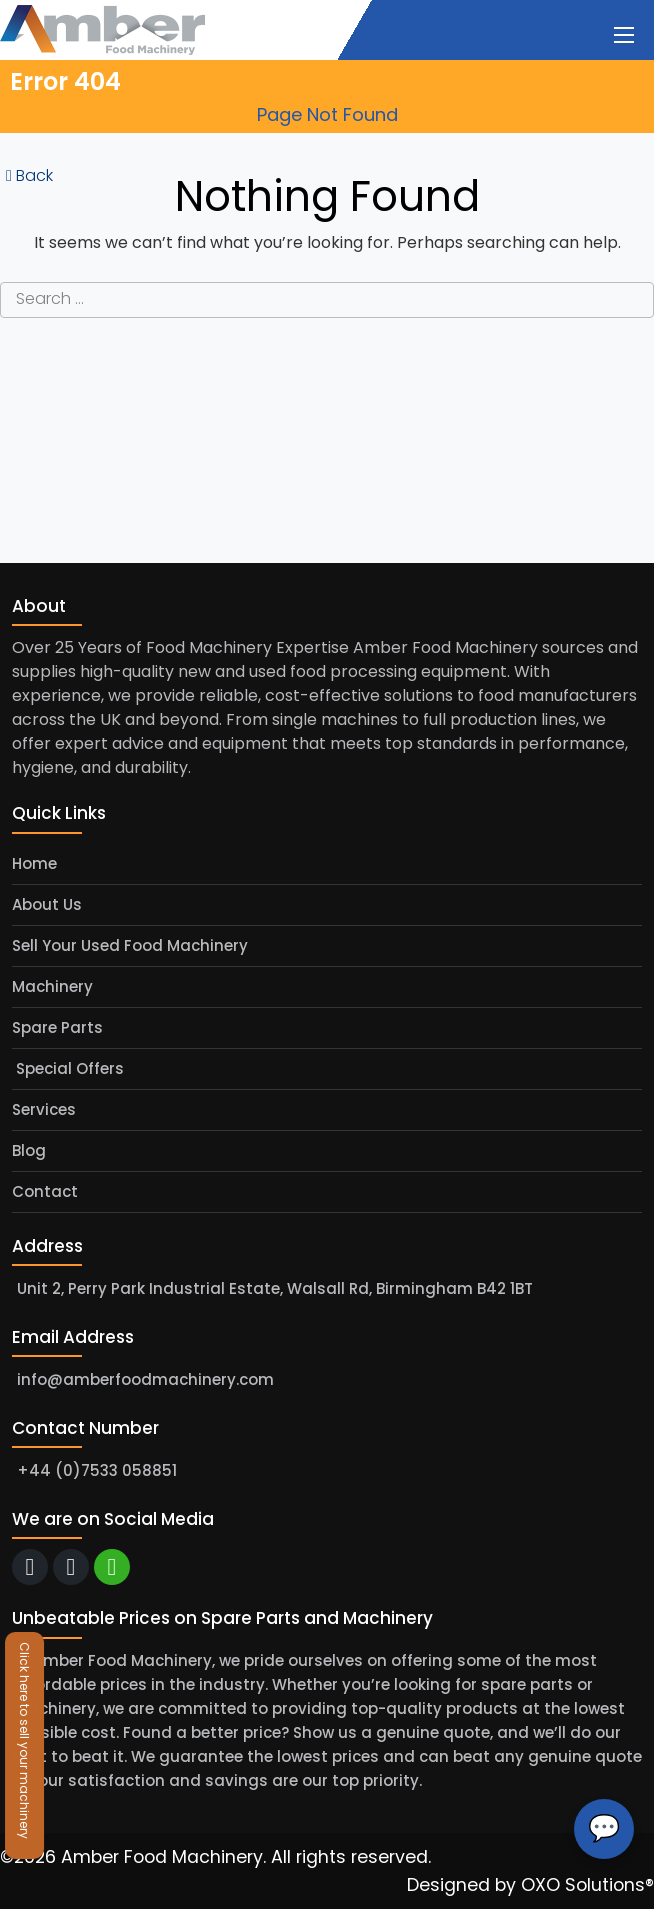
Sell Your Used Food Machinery (130, 945)
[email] (30, 1567)
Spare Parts (57, 1027)
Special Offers (68, 1068)
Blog (29, 1150)
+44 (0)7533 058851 (97, 1470)
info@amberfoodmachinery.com (145, 1379)
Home (34, 863)
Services (44, 1109)
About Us (47, 904)
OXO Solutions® (587, 1885)
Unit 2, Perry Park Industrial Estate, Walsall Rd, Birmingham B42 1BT (275, 1288)
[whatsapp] (112, 1567)
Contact (45, 1191)
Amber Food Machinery (162, 1857)
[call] (71, 1567)
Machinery (52, 986)
